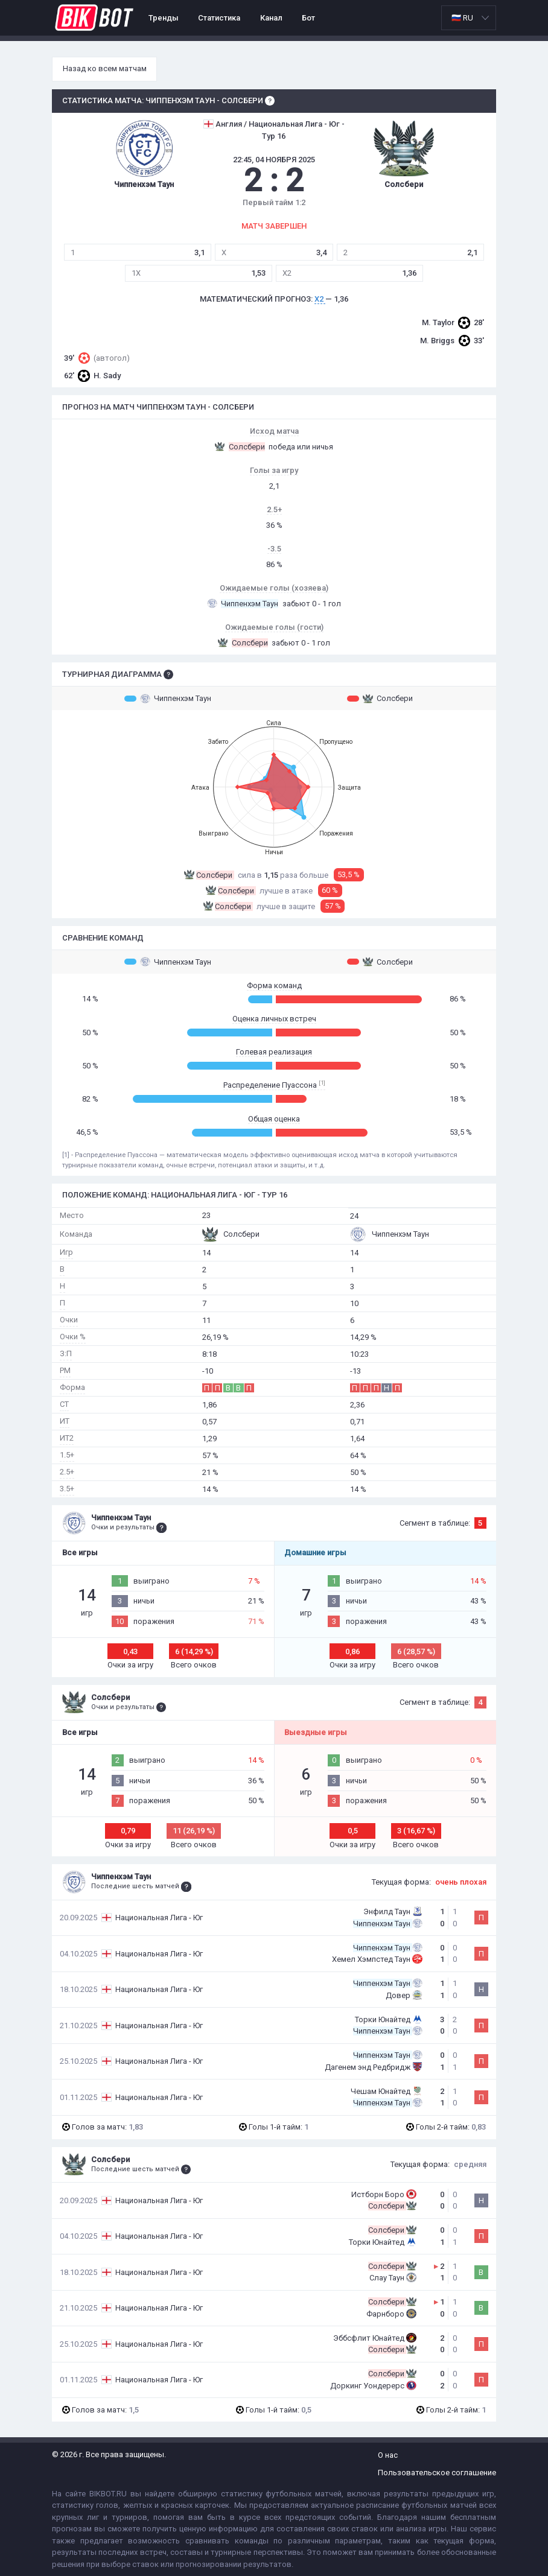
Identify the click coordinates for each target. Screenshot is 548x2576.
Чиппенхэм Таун (167, 698)
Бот (308, 17)
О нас (388, 2455)
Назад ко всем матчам (105, 68)
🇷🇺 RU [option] (462, 17)
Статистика (219, 17)
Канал (271, 17)
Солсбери (380, 698)
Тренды (163, 17)
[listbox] (468, 17)
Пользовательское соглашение (437, 2472)
